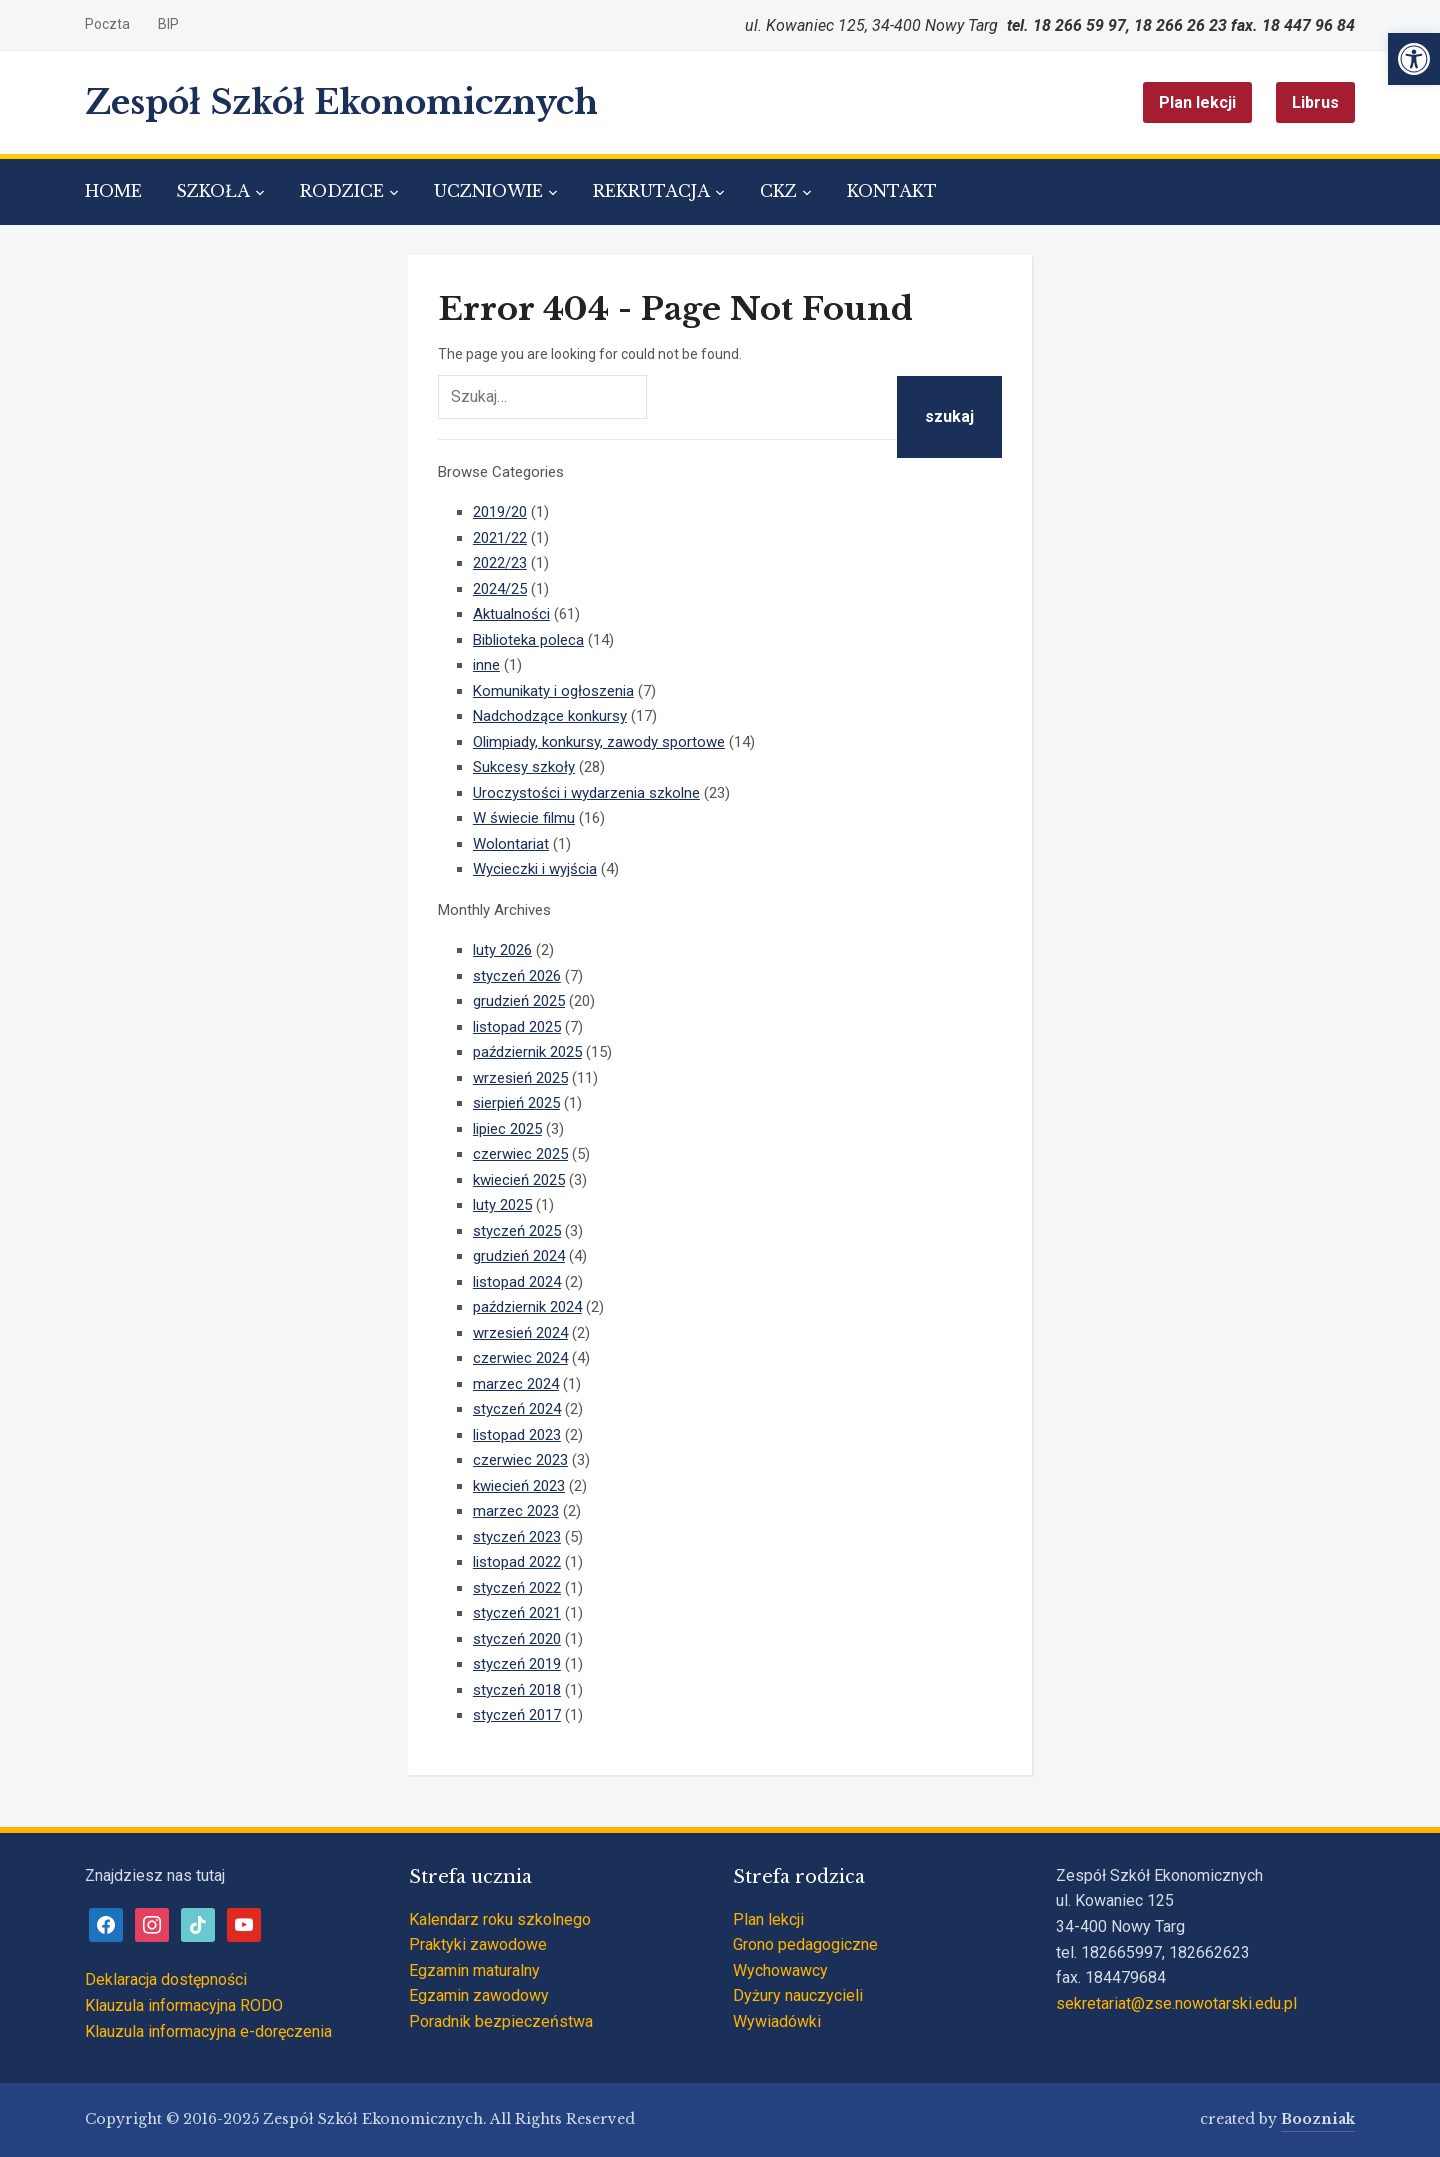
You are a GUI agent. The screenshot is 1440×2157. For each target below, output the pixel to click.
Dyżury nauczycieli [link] (798, 1995)
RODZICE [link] (342, 191)
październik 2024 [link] (527, 1307)
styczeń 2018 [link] (517, 1690)
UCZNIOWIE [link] (488, 191)
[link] (1414, 59)
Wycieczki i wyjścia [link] (535, 869)
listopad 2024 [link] (517, 1282)
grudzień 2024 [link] (519, 1256)
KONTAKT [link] (892, 191)
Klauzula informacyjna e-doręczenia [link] (208, 2031)
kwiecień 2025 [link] (519, 1180)
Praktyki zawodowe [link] (478, 1944)
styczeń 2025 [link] (517, 1231)
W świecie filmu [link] (524, 818)
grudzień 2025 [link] (519, 1001)
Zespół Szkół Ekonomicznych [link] (341, 102)
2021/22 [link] (500, 538)
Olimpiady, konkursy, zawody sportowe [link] (599, 742)
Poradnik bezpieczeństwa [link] (501, 2021)
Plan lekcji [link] (1197, 102)
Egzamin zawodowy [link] (479, 1995)
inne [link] (486, 665)
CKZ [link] (778, 191)
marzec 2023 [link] (516, 1511)
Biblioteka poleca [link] (528, 640)
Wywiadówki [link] (777, 2021)
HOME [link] (113, 191)
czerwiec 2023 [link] (520, 1460)
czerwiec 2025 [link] (520, 1154)
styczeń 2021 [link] (517, 1613)
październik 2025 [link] (527, 1052)
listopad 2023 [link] (517, 1435)
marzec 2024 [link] (516, 1384)
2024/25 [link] (500, 589)
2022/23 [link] (500, 563)
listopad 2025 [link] (517, 1027)
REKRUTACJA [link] (651, 191)
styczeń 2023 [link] (517, 1537)
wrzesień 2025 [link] (520, 1078)
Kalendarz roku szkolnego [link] (500, 1919)
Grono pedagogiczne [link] (805, 1944)
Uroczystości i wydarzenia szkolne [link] (586, 793)
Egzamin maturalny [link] (474, 1970)
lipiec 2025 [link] (507, 1129)
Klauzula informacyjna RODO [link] (184, 2005)
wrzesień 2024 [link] (520, 1333)
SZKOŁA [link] (213, 191)
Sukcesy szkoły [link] (524, 767)
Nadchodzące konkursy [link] (550, 716)
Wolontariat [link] (511, 844)
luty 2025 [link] (502, 1205)
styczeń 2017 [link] (517, 1715)
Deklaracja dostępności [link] (166, 1979)
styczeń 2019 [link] (517, 1664)
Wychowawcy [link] (780, 1970)
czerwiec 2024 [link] (520, 1358)
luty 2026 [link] (502, 950)
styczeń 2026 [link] (517, 976)
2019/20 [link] (500, 512)
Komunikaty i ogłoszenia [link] (553, 691)
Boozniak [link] (1318, 2119)
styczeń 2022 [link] (517, 1588)
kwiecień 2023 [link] (519, 1486)
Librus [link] (1315, 102)
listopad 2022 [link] (517, 1562)
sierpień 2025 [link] (516, 1103)
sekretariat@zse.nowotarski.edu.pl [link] (1176, 2003)
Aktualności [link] (511, 614)
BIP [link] (168, 24)
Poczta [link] (107, 24)
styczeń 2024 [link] (517, 1409)
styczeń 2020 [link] (517, 1639)
